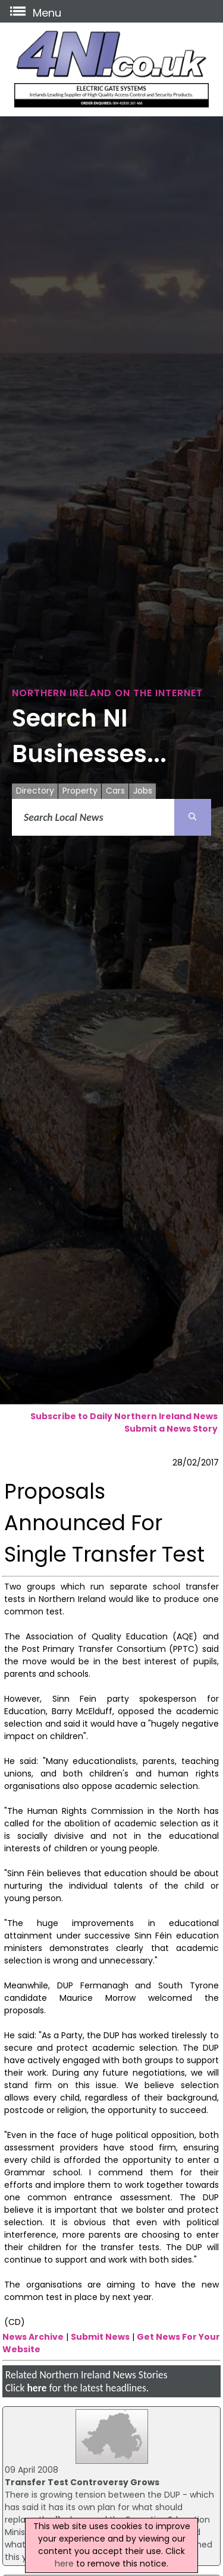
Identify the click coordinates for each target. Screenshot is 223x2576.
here (36, 2387)
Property (80, 791)
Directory (35, 791)
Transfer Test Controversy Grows (82, 2482)
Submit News (100, 2337)
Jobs (142, 791)
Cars (115, 791)
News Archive (33, 2337)
